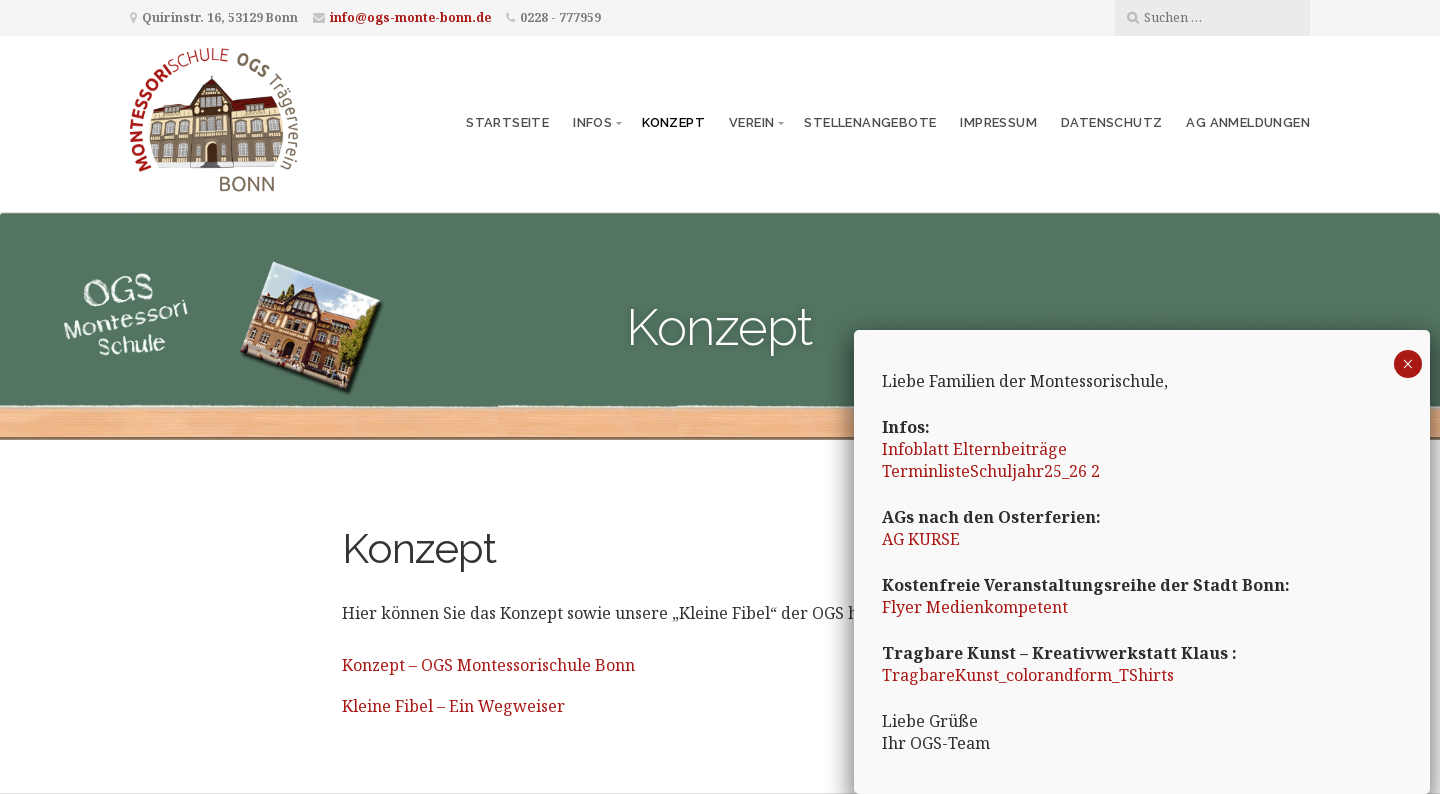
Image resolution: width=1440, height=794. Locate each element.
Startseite (507, 122)
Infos (592, 122)
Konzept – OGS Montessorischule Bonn (488, 665)
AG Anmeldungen (1248, 122)
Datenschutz (1111, 122)
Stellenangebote (870, 122)
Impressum (998, 122)
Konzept (673, 122)
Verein (751, 122)
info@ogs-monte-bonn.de (410, 17)
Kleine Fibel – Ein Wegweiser (453, 706)
